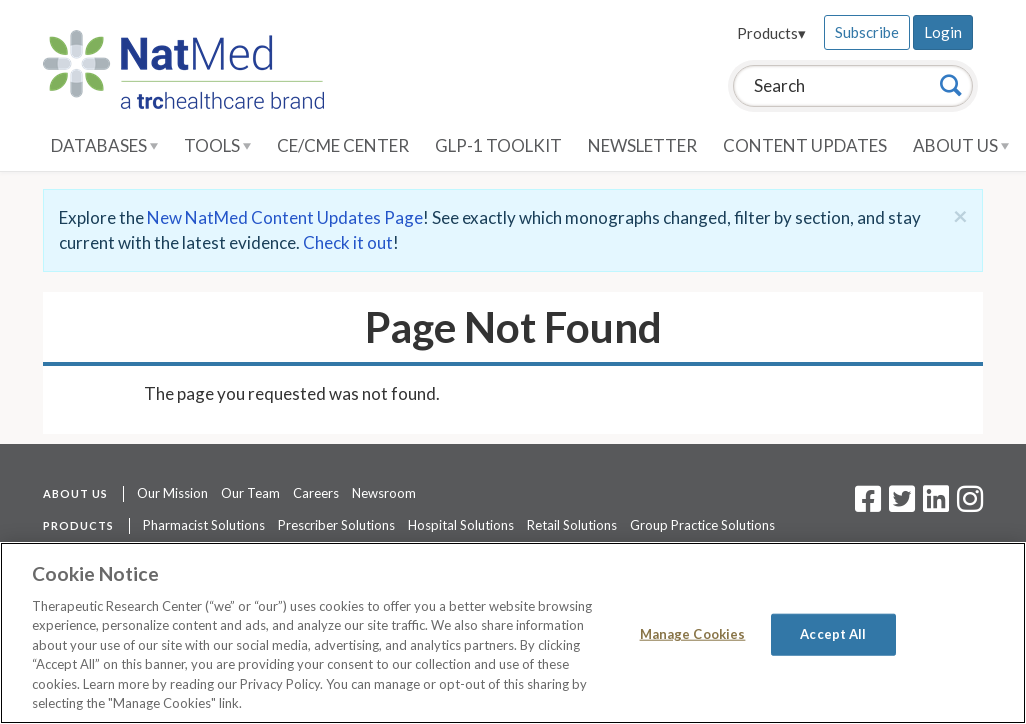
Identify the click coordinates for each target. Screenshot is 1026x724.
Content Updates (805, 145)
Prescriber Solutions (336, 525)
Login (943, 32)
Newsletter (642, 145)
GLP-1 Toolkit (498, 145)
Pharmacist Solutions (204, 525)
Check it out (348, 242)
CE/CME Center (343, 145)
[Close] (960, 216)
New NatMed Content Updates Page (285, 217)
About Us (961, 145)
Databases (104, 145)
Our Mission (172, 493)
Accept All (833, 634)
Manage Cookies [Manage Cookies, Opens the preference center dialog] (693, 634)
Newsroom (384, 493)
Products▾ (771, 33)
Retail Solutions (572, 525)
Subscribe (867, 32)
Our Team (250, 493)
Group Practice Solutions (702, 525)
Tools (217, 145)
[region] (513, 633)
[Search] (951, 85)
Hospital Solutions (461, 525)
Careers (316, 493)
